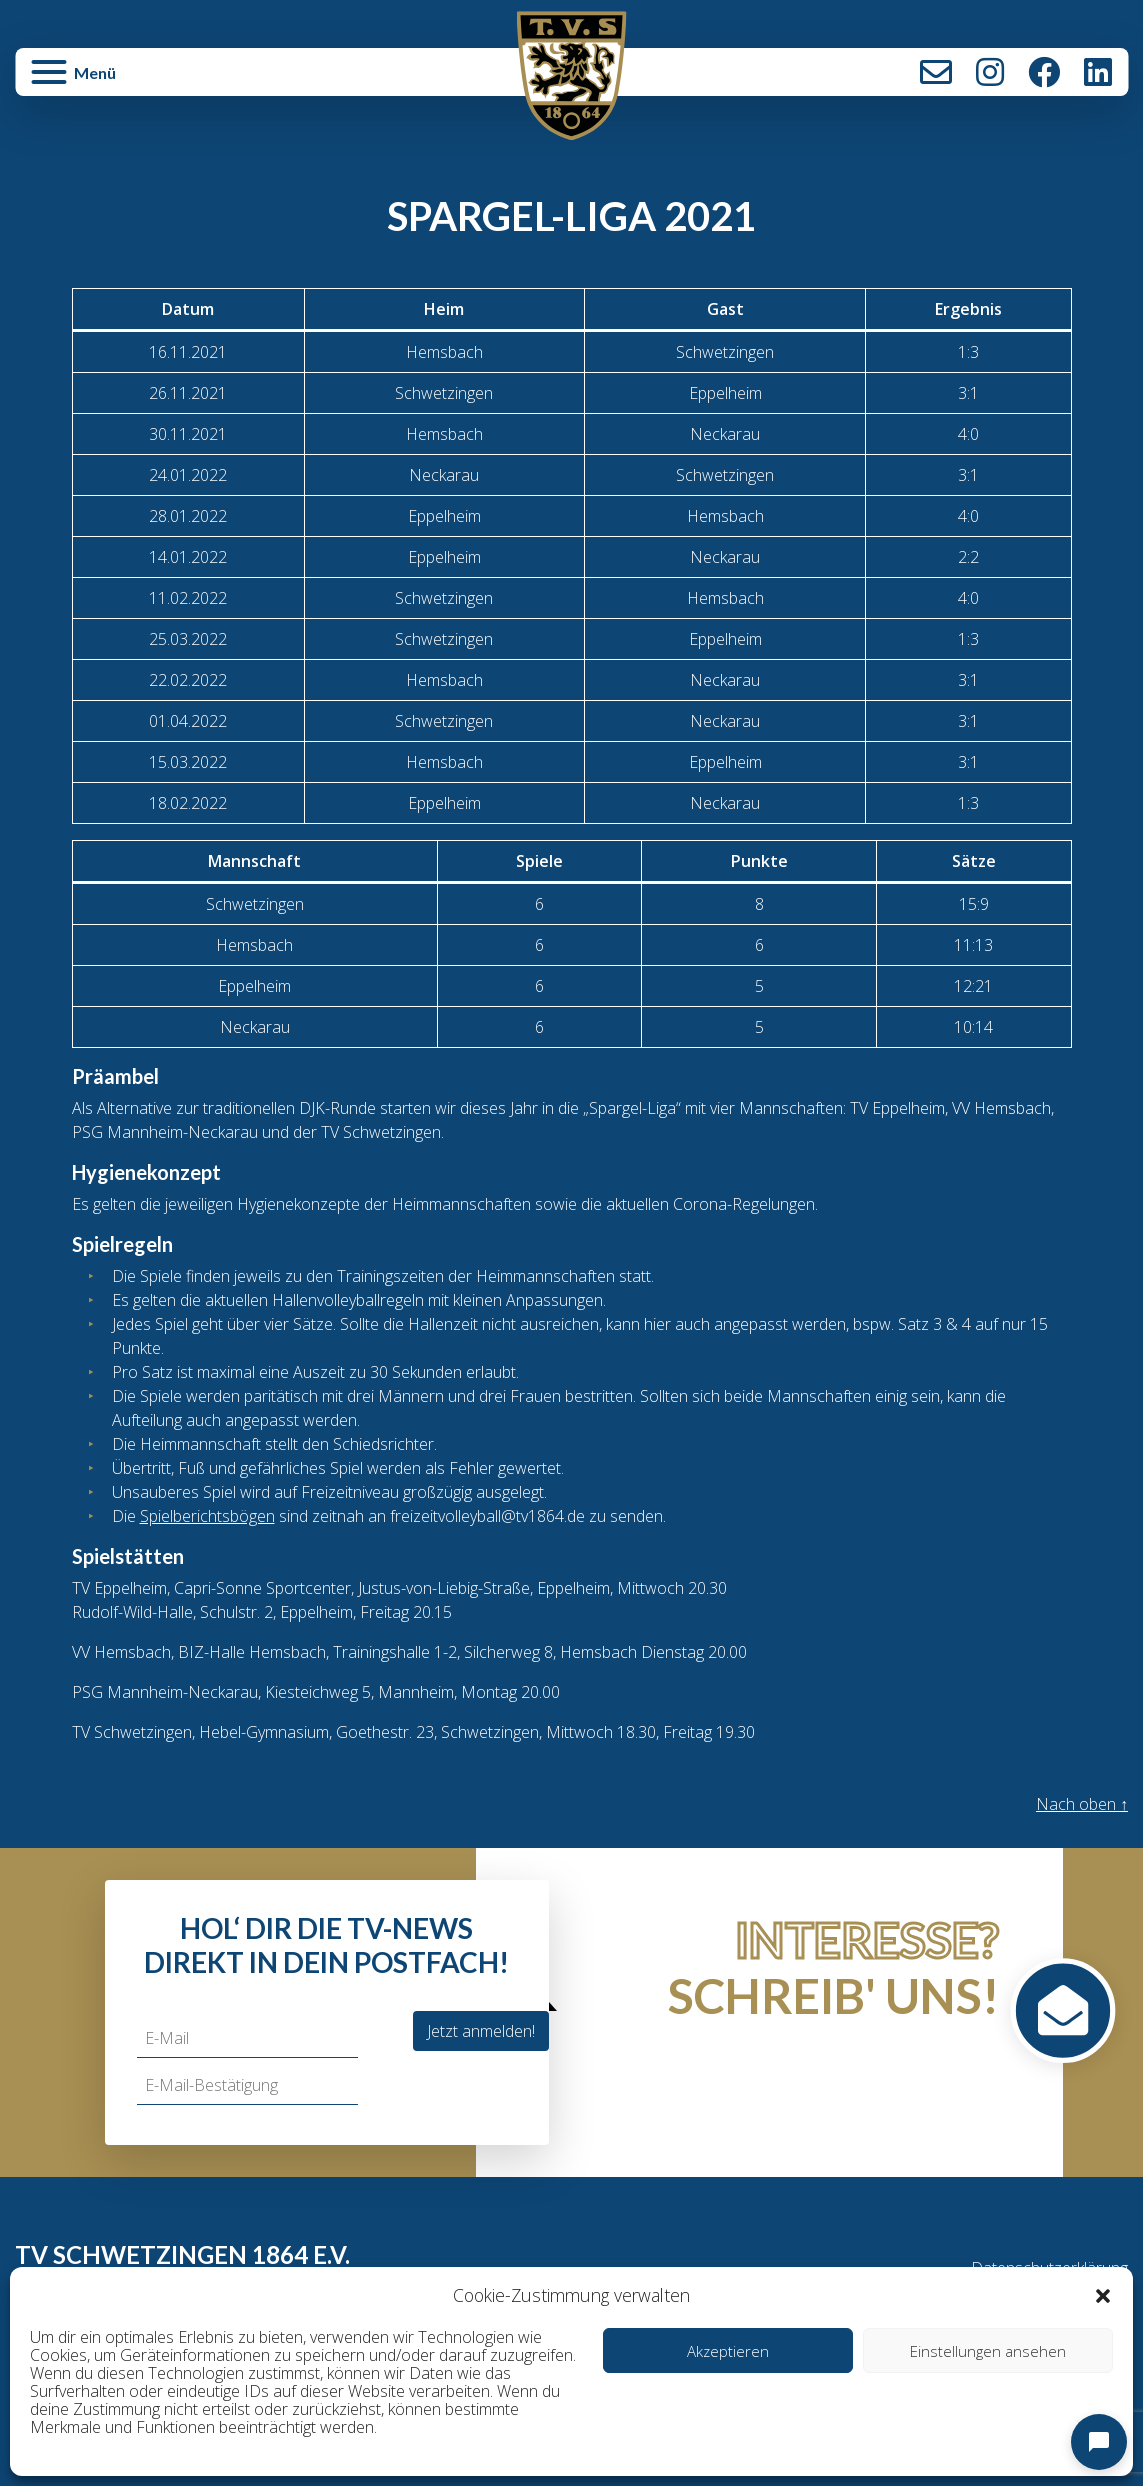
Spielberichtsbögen (207, 1516)
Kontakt (936, 72)
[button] (1103, 2295)
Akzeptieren (728, 2351)
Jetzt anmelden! (481, 2031)
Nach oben (1082, 1804)
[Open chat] (1099, 2442)
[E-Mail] (247, 2038)
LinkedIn (1098, 72)
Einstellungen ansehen (988, 2351)
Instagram (990, 72)
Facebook (1044, 72)
